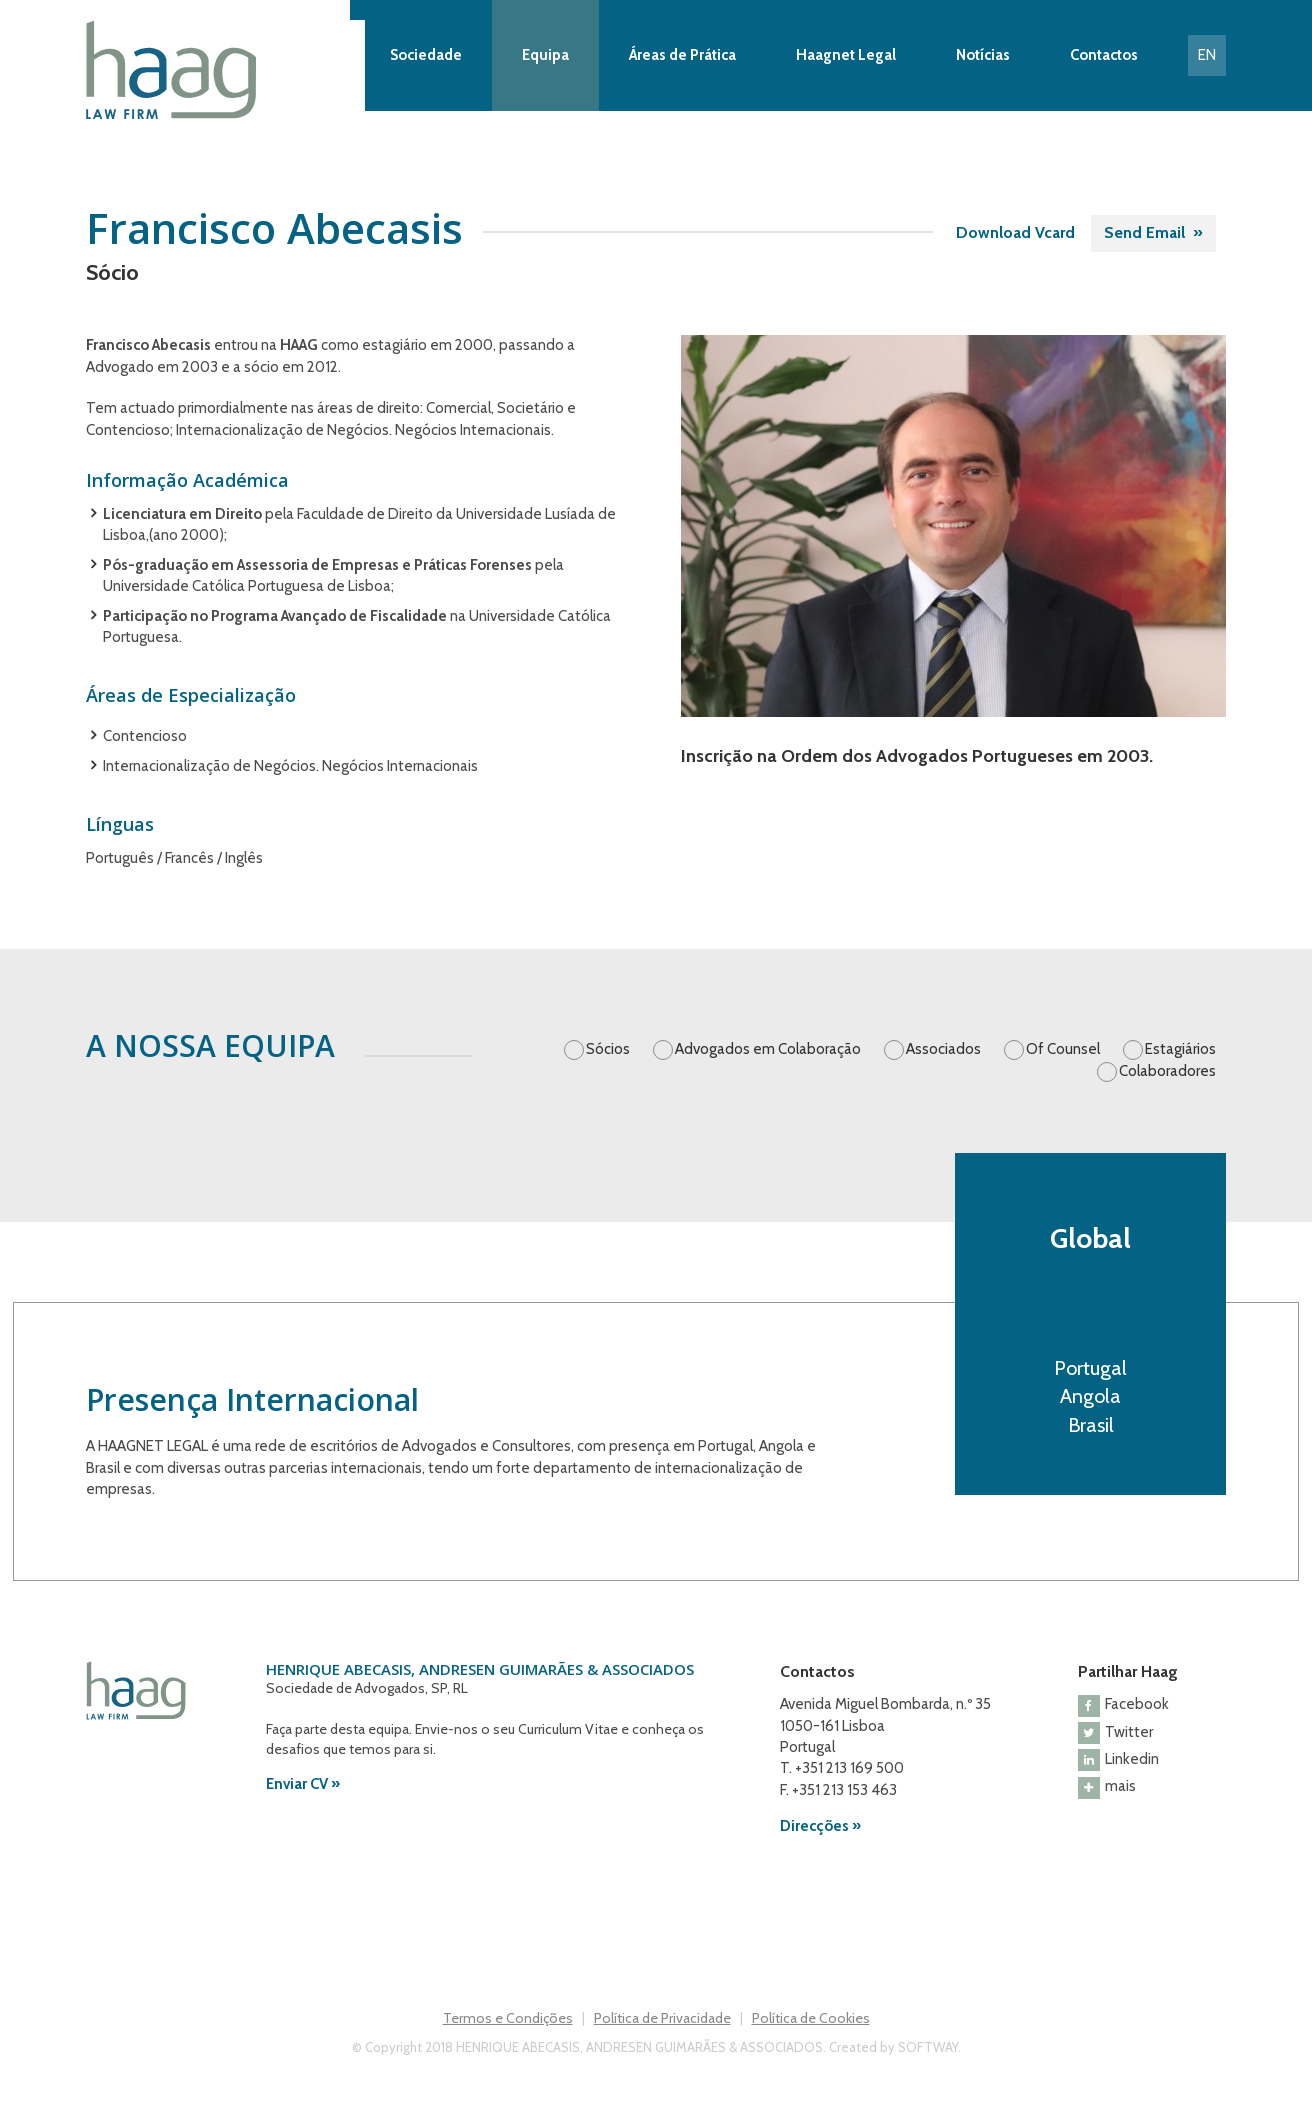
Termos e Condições (508, 2018)
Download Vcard (1015, 232)
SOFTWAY (928, 2047)
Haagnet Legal (846, 55)
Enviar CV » (303, 1784)
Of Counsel (1063, 1049)
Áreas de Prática (682, 55)
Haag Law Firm (225, 70)
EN (1207, 55)
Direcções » (820, 1826)
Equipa (545, 55)
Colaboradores (1167, 1071)
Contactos (1104, 55)
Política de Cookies (811, 2018)
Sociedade (426, 55)
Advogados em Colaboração (768, 1049)
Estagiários (1180, 1049)
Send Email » (1153, 232)
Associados (943, 1049)
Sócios (608, 1049)
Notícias (983, 55)
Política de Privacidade (662, 2018)
